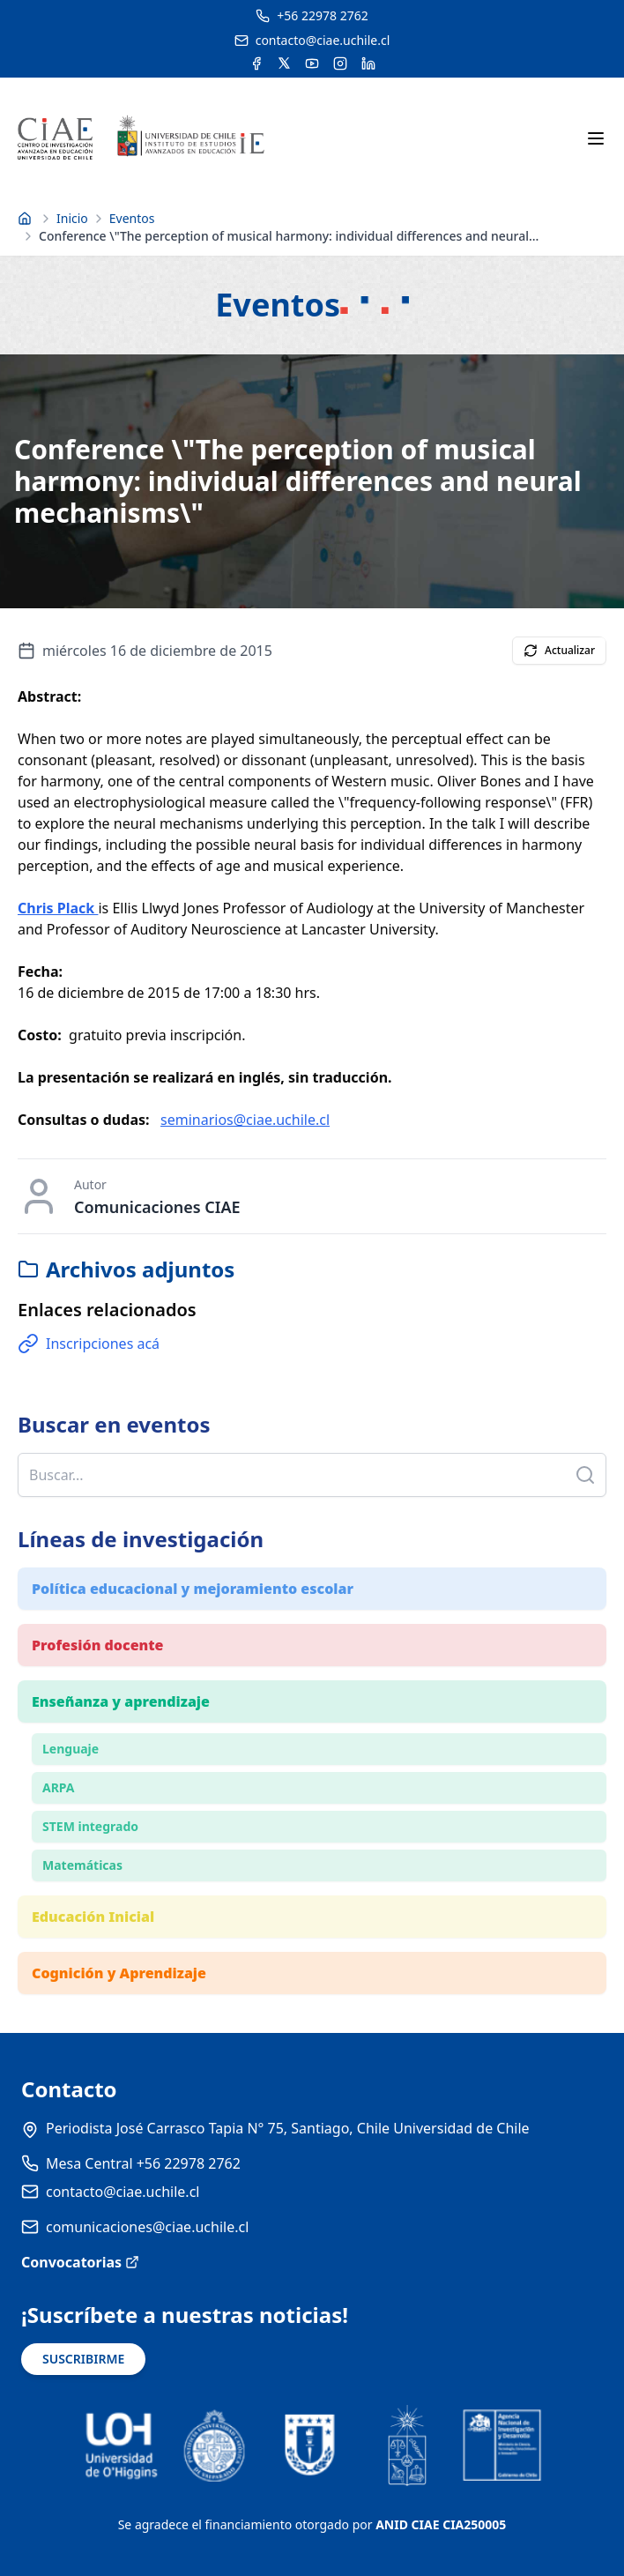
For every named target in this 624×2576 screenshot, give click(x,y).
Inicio (72, 218)
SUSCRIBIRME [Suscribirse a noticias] (83, 2358)
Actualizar (559, 650)
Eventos (132, 218)
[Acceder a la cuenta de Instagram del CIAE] (340, 63)
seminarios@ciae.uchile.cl (245, 1119)
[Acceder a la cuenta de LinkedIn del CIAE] (368, 63)
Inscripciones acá (89, 1343)
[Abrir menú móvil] (595, 138)
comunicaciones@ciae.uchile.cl (147, 2227)
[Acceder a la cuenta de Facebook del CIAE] (256, 63)
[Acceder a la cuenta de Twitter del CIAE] (284, 63)
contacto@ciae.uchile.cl (122, 2191)
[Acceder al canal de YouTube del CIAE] (312, 63)
